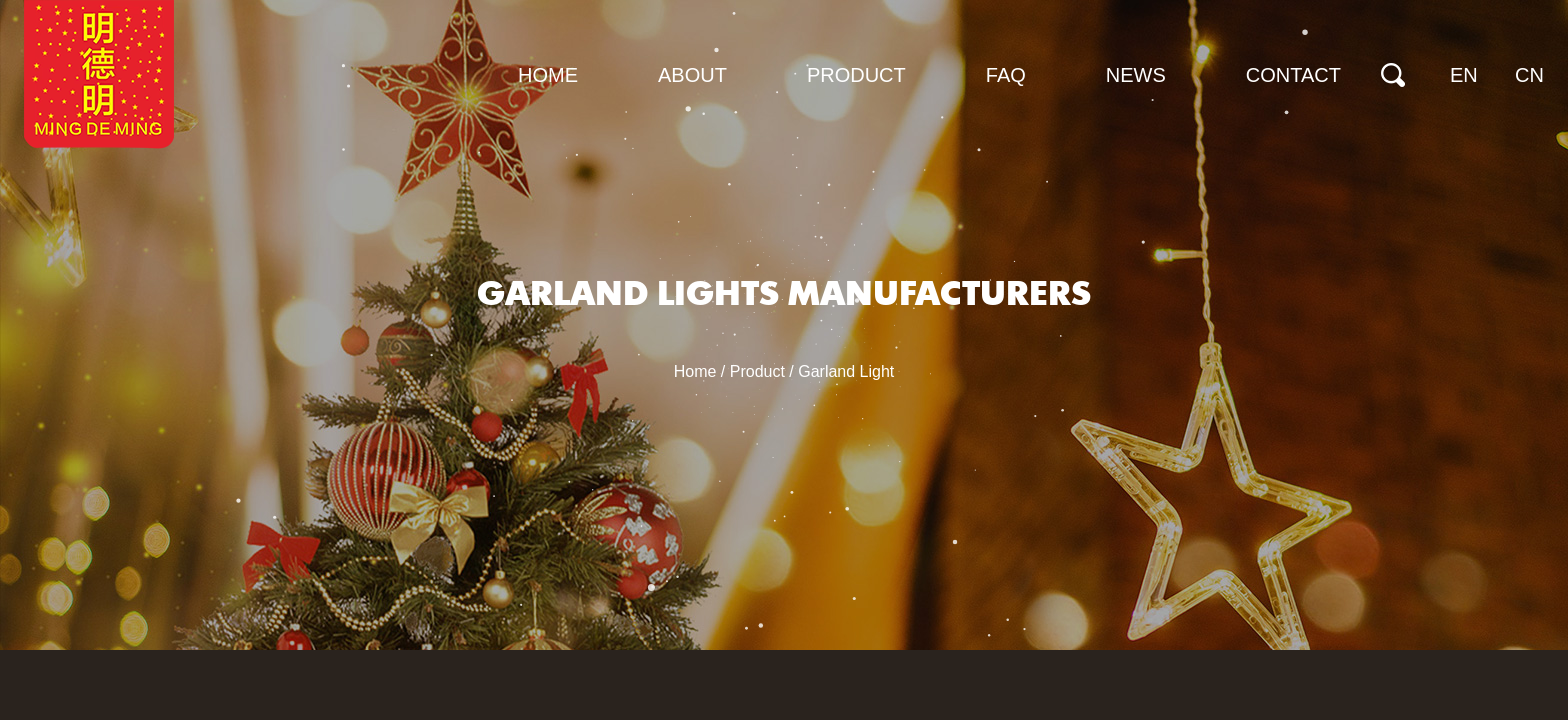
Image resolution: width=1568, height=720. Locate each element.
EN (1464, 75)
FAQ (1006, 75)
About (692, 75)
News (1136, 75)
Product (856, 75)
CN (1529, 75)
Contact (1293, 75)
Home (548, 75)
